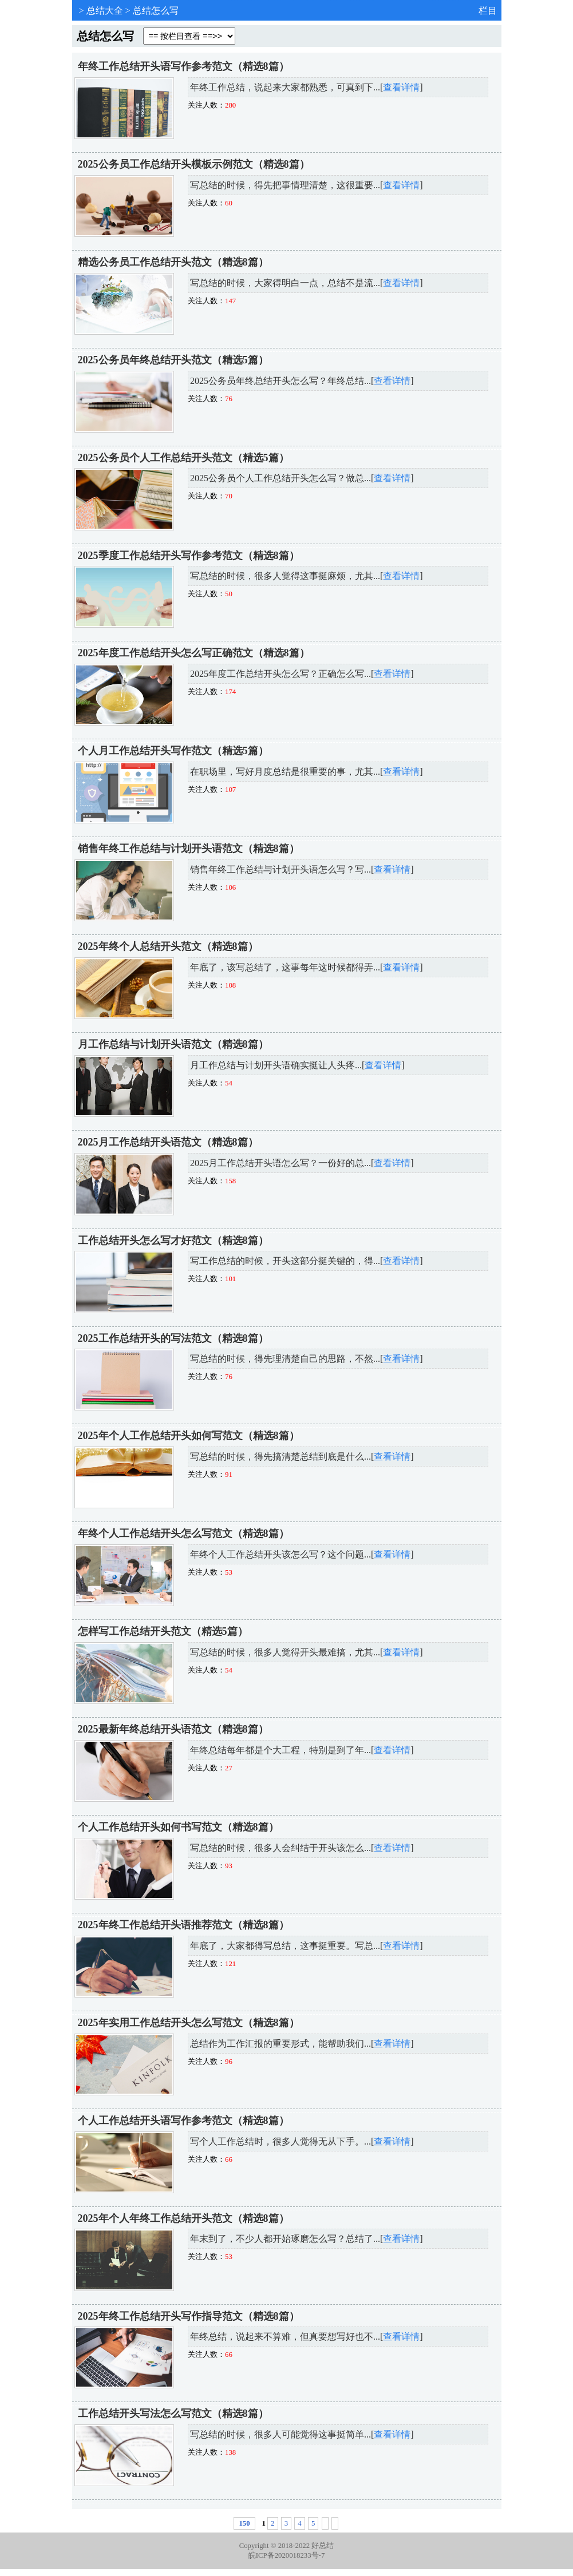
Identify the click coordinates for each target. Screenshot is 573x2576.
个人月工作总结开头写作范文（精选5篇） (173, 750)
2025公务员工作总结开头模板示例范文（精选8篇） (194, 164)
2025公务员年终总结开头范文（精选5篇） (173, 360)
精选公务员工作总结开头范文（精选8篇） (173, 262)
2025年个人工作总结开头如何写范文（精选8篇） (188, 1435)
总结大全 (104, 10)
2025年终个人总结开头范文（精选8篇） (168, 946)
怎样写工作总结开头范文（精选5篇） (163, 1631)
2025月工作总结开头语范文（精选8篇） (168, 1142)
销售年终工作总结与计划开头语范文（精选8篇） (188, 848)
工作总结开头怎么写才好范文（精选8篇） (173, 1240)
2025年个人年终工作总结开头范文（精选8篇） (183, 2218)
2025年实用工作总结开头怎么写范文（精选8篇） (188, 2022)
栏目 (488, 10)
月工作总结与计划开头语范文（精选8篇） (173, 1044)
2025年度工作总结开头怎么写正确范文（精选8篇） (194, 653)
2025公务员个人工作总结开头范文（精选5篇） (183, 457)
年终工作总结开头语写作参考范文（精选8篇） (183, 66)
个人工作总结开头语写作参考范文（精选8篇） (183, 2120)
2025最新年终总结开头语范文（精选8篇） (173, 1729)
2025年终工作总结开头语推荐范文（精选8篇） (183, 1925)
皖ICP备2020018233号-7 (286, 2555)
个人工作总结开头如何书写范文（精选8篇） (178, 1827)
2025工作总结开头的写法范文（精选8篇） (173, 1338)
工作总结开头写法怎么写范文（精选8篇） (173, 2413)
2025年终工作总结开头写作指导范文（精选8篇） (188, 2316)
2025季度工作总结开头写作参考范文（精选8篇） (188, 555)
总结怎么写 (156, 10)
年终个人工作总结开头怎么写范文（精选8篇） (183, 1533)
